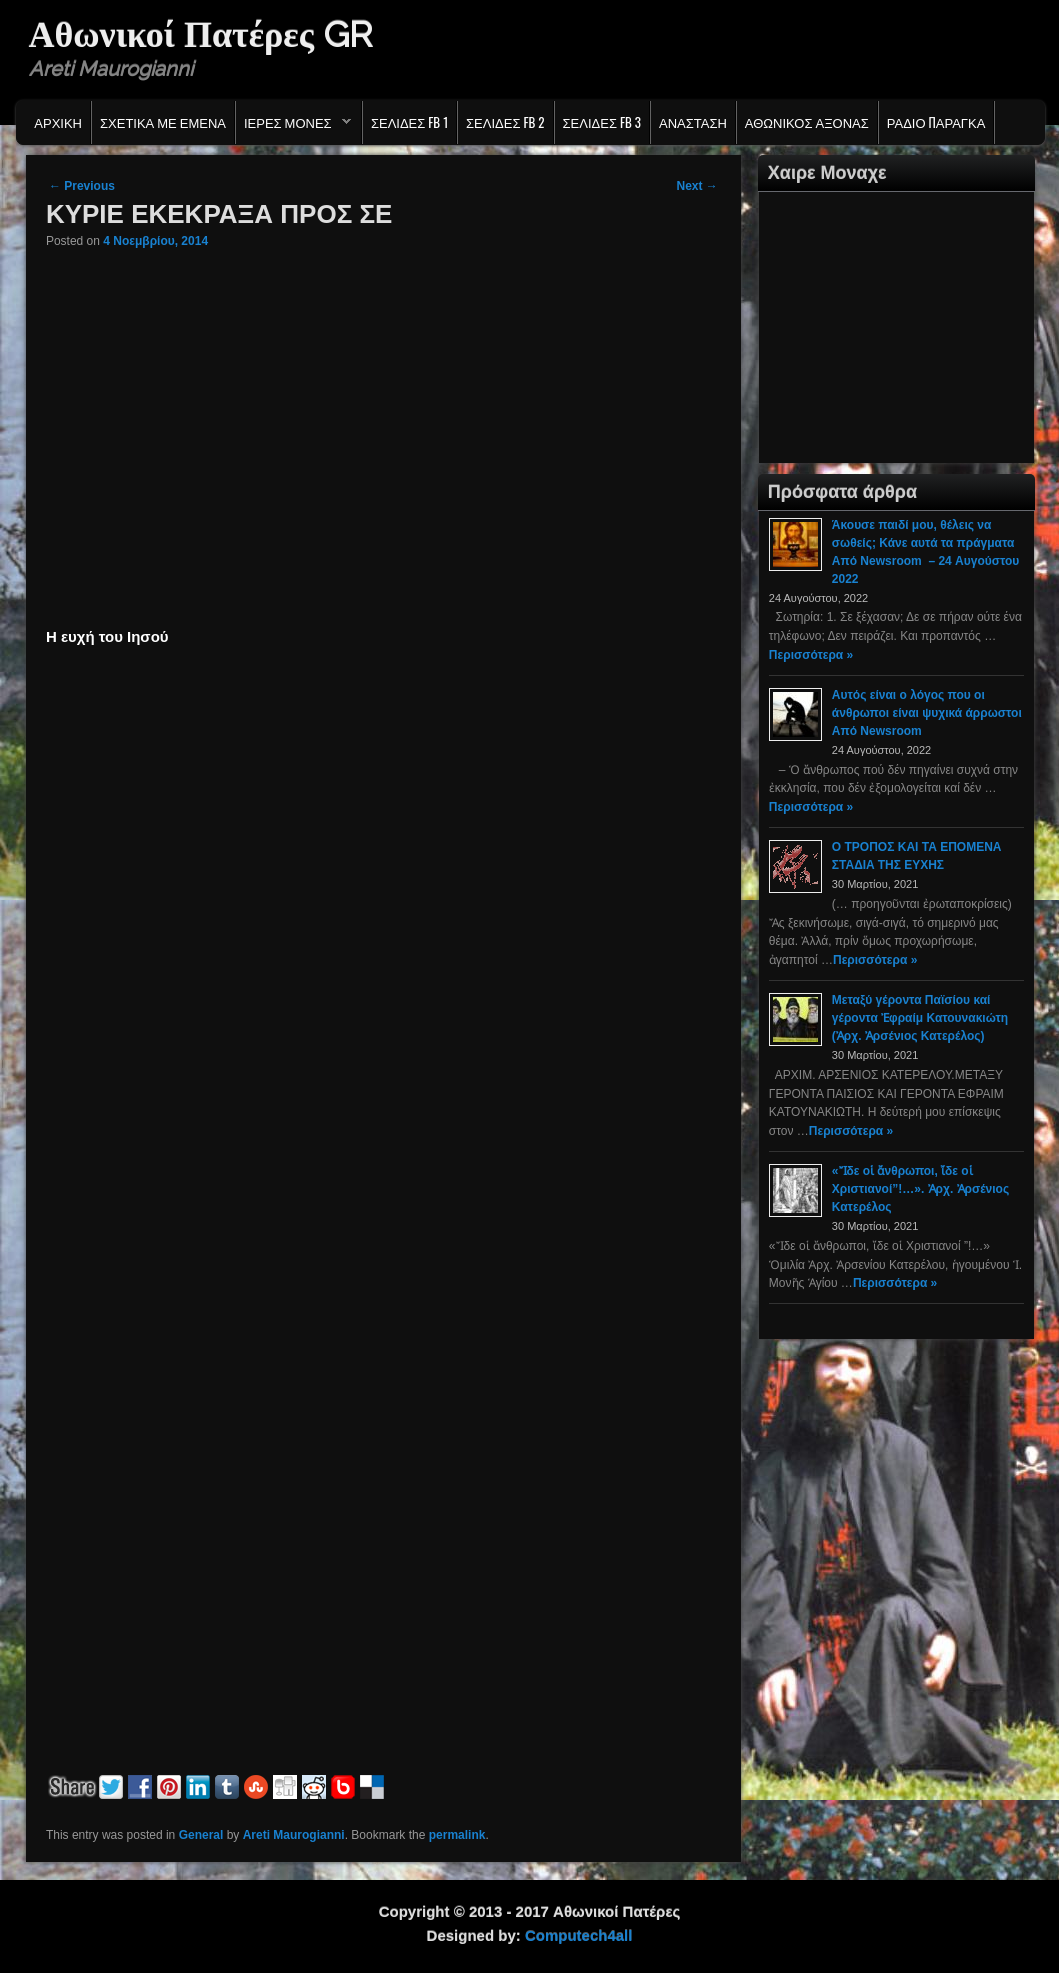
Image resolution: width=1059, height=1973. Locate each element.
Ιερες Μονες (293, 127)
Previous (82, 186)
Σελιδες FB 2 (505, 122)
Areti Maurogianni (294, 1835)
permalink (457, 1835)
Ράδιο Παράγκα (936, 122)
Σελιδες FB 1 (409, 122)
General (201, 1835)
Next (696, 186)
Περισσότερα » (811, 655)
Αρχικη (58, 122)
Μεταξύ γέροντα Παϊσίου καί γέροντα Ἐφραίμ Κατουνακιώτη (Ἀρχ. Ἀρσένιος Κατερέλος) (920, 1018)
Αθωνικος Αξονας (807, 122)
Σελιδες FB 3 (602, 122)
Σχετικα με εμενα (163, 122)
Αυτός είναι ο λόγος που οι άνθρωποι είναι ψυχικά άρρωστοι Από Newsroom (927, 713)
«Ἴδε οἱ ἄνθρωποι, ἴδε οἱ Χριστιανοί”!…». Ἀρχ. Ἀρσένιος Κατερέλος (920, 1189)
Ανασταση (693, 122)
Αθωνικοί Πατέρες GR (200, 34)
